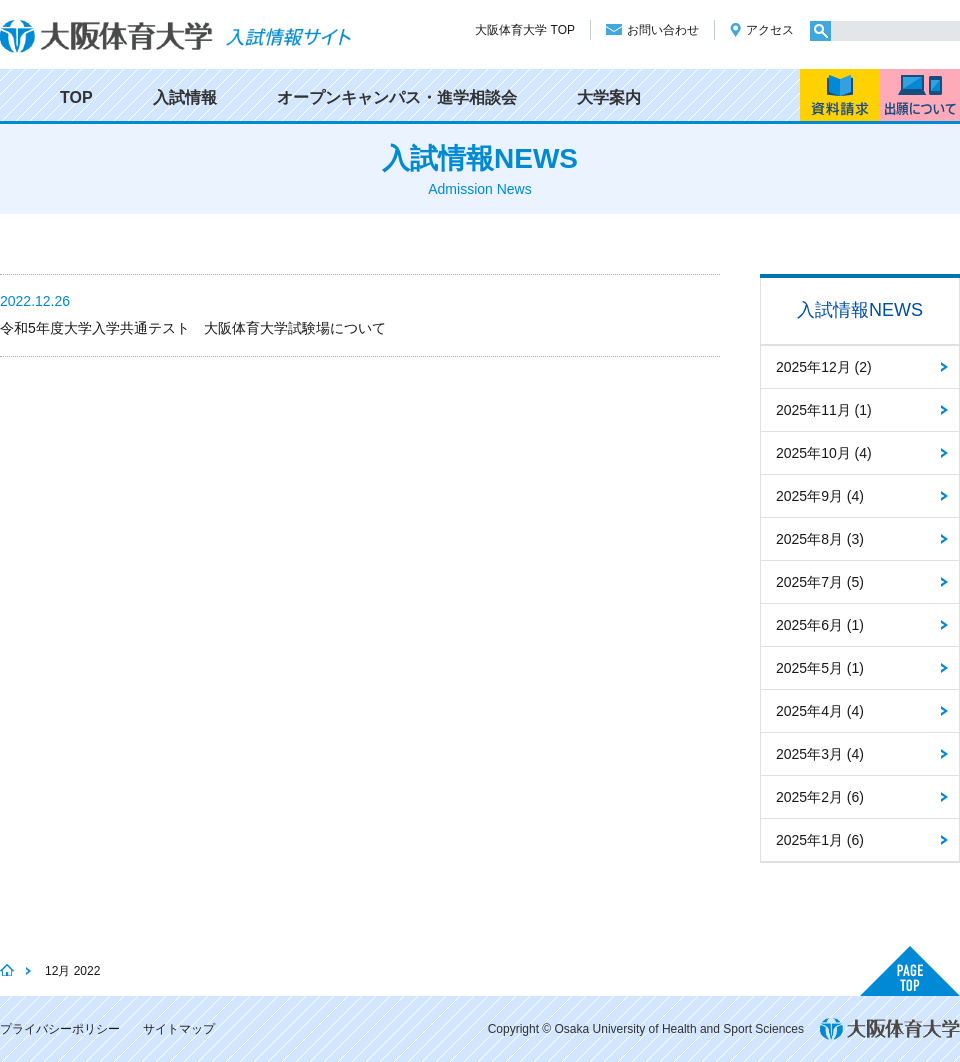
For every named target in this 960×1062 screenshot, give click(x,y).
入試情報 (185, 97)
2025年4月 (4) (820, 711)
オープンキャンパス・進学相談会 (397, 97)
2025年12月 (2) (824, 367)
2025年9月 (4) (820, 496)
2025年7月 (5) (820, 582)
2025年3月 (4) (820, 754)
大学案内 (609, 97)
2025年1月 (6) (820, 840)
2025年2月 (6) (820, 797)
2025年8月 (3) (820, 539)
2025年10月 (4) (824, 453)
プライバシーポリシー (60, 1029)
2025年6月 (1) (820, 625)
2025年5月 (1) (820, 668)
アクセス (770, 30)
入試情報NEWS (860, 310)
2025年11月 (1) (824, 410)
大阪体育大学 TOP (525, 30)
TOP (76, 97)
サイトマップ (179, 1029)
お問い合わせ (663, 30)
